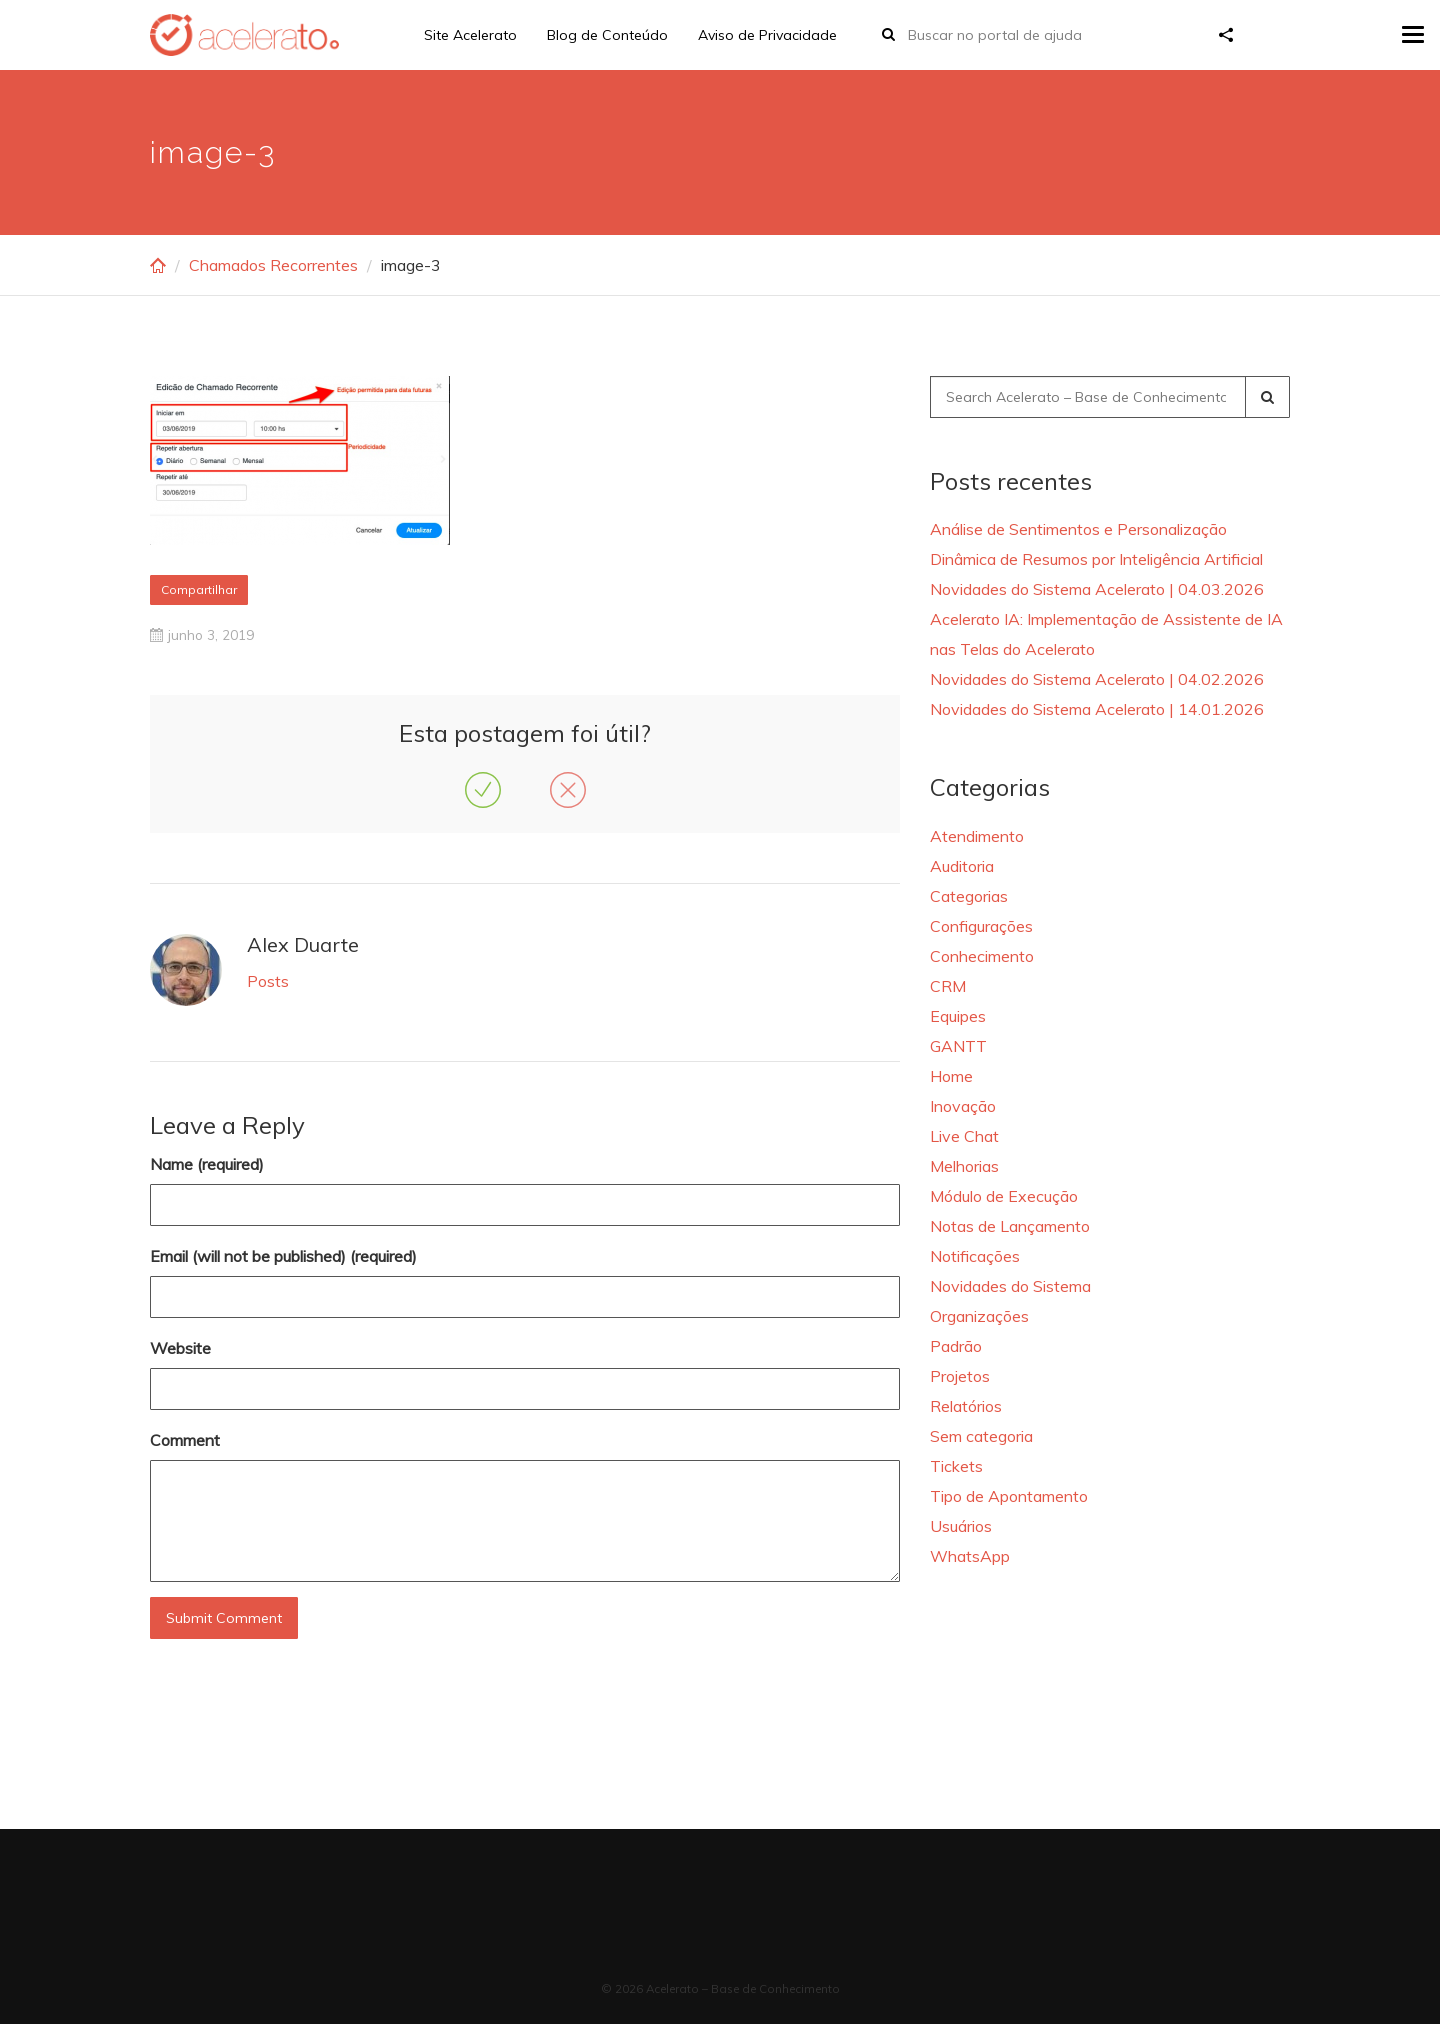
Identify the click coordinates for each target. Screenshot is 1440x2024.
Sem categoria (981, 1436)
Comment (185, 1440)
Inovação (963, 1106)
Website (180, 1348)
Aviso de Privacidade (767, 35)
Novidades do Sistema (1010, 1286)
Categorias (969, 896)
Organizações (979, 1316)
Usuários (961, 1526)
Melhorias (964, 1166)
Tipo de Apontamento (1009, 1496)
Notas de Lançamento (1010, 1226)
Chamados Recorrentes (273, 265)
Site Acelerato (470, 35)
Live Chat (964, 1136)
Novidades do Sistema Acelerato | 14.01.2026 (1097, 709)
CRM (948, 986)
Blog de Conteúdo (607, 35)
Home (951, 1076)
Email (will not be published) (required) (283, 1256)
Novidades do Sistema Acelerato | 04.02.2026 (1097, 679)
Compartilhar (199, 589)
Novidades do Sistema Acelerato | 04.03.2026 (1097, 589)
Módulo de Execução (1004, 1196)
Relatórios (966, 1406)
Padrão (956, 1346)
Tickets (956, 1466)
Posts (268, 981)
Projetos (960, 1376)
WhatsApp (970, 1556)
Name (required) (207, 1164)
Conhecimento (982, 956)
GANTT (958, 1046)
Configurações (981, 926)
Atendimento (977, 836)
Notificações (975, 1256)
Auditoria (962, 866)
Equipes (958, 1016)
